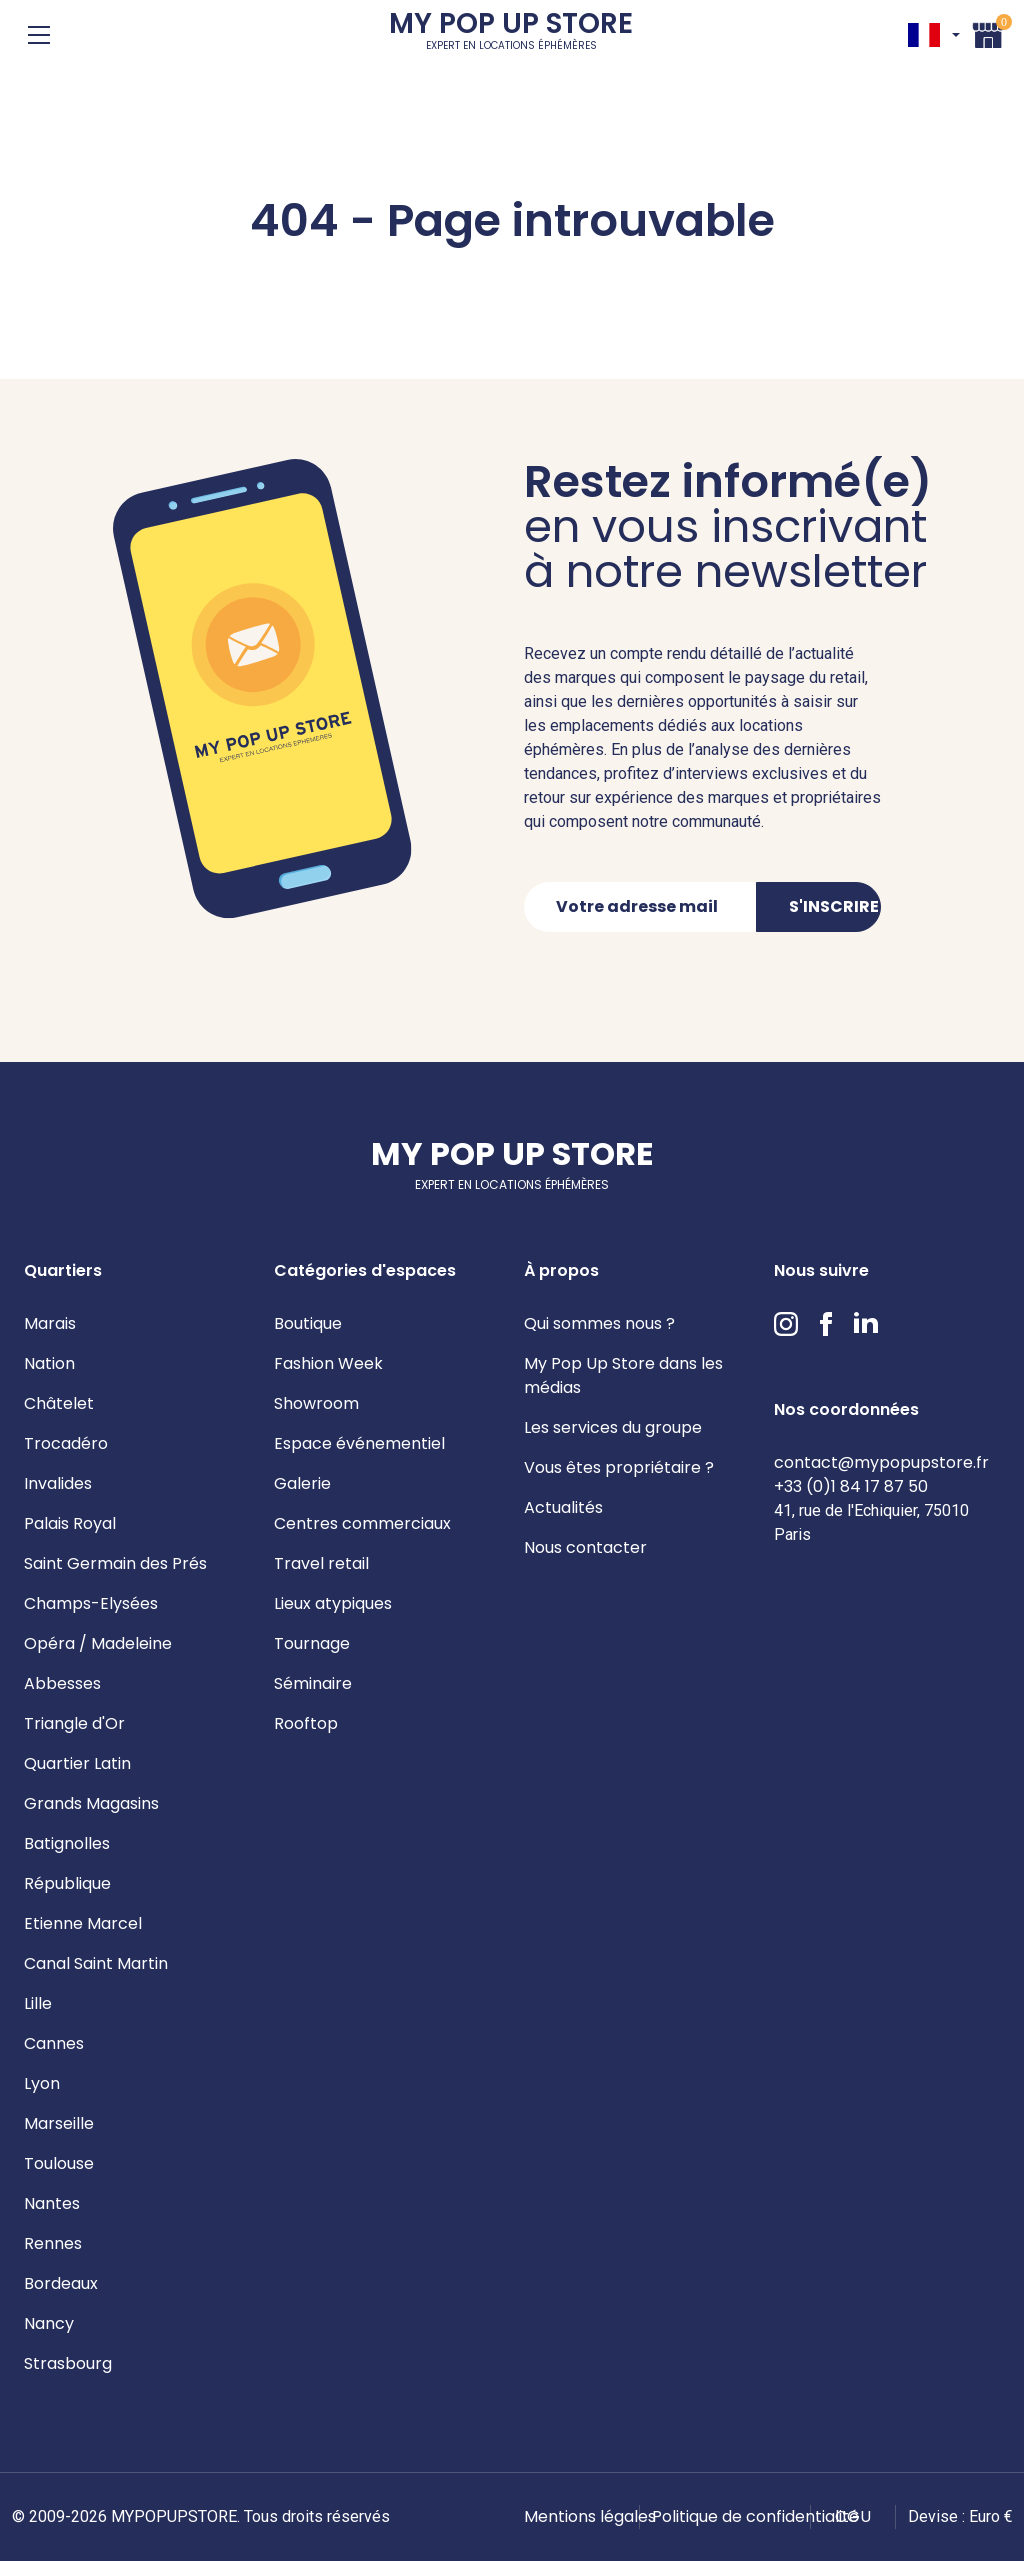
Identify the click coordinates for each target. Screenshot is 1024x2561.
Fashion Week (328, 1363)
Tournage (312, 1643)
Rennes (53, 2243)
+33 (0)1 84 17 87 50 (851, 1486)
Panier (988, 32)
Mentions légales (590, 2516)
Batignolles (67, 1843)
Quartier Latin (77, 1763)
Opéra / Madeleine (98, 1643)
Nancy (49, 2323)
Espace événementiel (359, 1443)
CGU (853, 2516)
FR (924, 35)
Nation (49, 1363)
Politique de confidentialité (755, 2516)
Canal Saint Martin (96, 1963)
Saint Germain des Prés (115, 1563)
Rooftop (306, 1723)
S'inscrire (834, 906)
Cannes (54, 2043)
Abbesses (62, 1683)
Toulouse (59, 2163)
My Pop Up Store (511, 34)
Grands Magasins (91, 1803)
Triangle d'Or (74, 1723)
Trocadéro (66, 1443)
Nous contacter (585, 1547)
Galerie (302, 1483)
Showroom (316, 1403)
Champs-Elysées (91, 1603)
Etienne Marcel (83, 1923)
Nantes (52, 2203)
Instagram (786, 1324)
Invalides (58, 1483)
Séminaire (313, 1683)
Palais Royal (70, 1523)
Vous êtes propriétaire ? (619, 1467)
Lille (38, 2003)
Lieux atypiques (333, 1603)
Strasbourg (68, 2363)
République (67, 1883)
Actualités (563, 1507)
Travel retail (321, 1563)
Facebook (826, 1324)
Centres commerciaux (362, 1523)
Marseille (59, 2123)
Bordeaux (61, 2283)
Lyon (42, 2083)
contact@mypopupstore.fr (881, 1462)
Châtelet (59, 1403)
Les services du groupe (613, 1427)
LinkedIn (866, 1324)
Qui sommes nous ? (599, 1323)
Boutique (308, 1323)
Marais (50, 1323)
